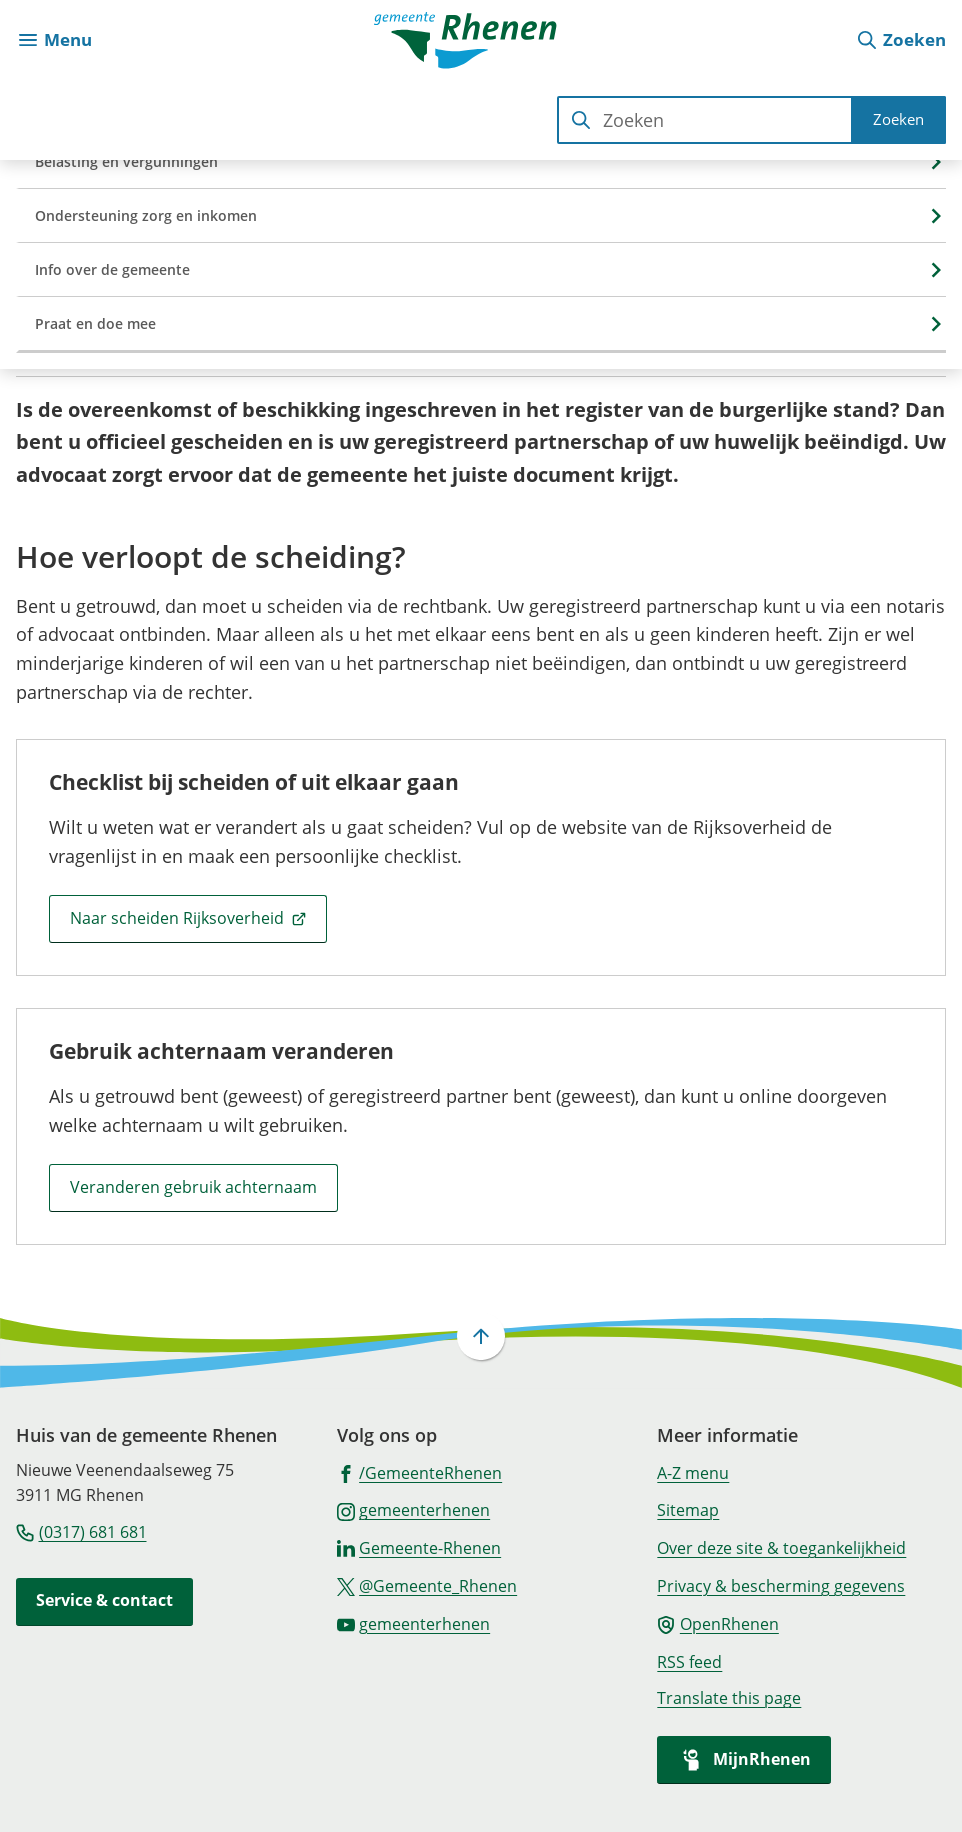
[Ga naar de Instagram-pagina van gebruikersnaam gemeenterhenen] (414, 1509)
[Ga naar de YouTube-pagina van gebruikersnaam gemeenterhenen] (414, 1623)
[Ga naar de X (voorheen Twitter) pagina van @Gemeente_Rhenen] (427, 1585)
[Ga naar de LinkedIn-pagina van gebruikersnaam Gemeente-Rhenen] (419, 1547)
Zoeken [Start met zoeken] (898, 119)
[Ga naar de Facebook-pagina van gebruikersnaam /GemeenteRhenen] (420, 1472)
